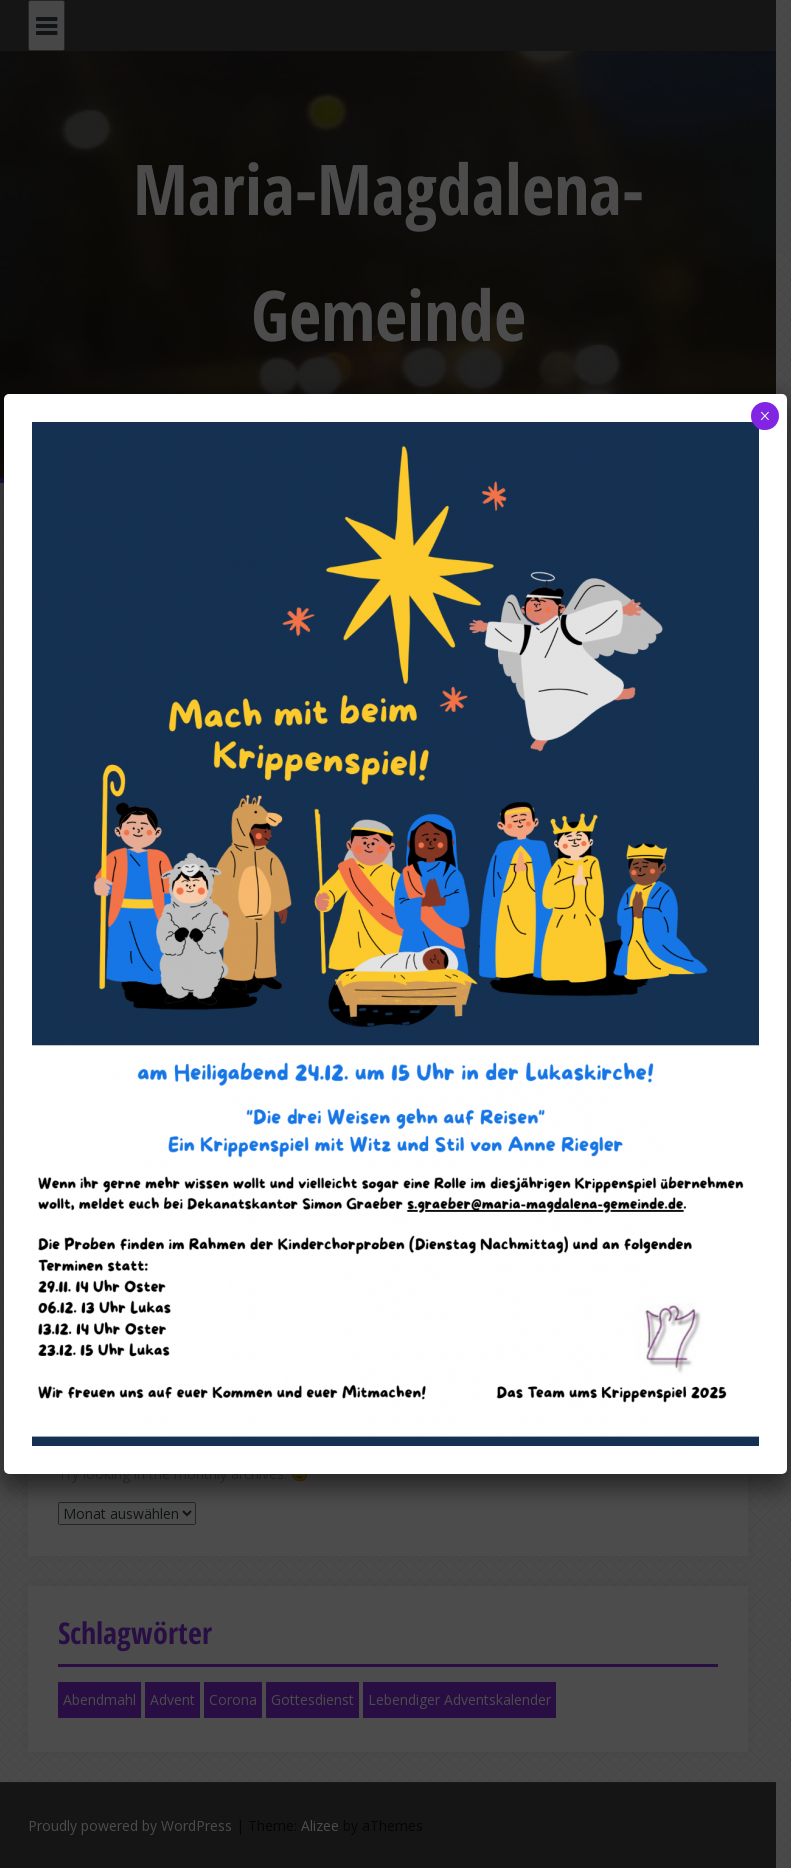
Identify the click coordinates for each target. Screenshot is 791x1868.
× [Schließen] (764, 416)
